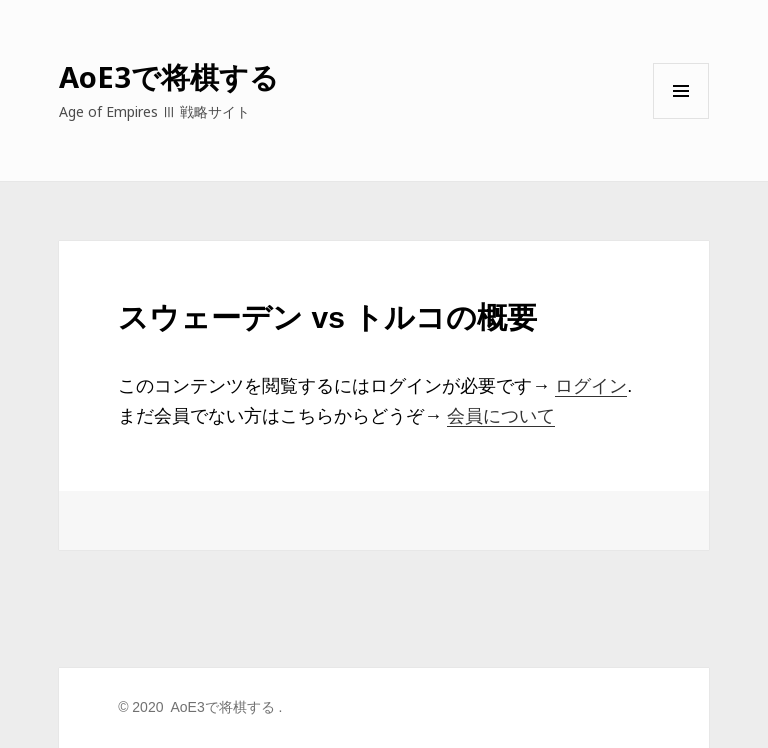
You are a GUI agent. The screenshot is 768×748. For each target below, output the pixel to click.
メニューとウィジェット (681, 118)
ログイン (591, 386)
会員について (501, 416)
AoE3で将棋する (169, 76)
